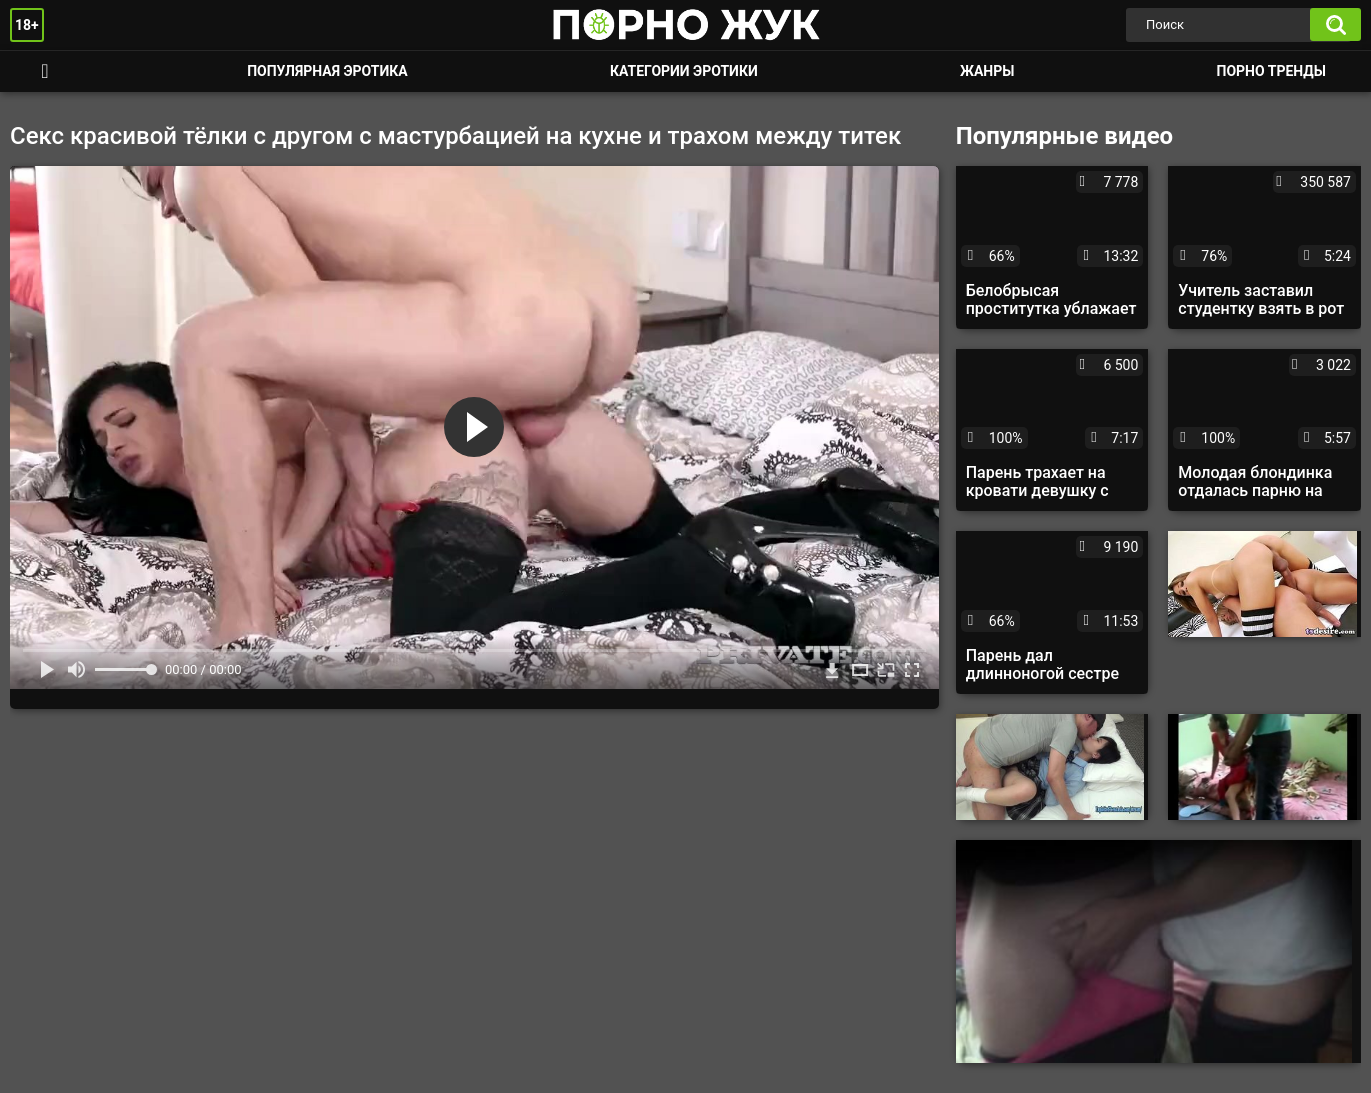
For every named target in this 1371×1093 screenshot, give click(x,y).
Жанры (987, 71)
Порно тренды (1271, 71)
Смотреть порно (45, 71)
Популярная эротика (327, 71)
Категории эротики (684, 71)
